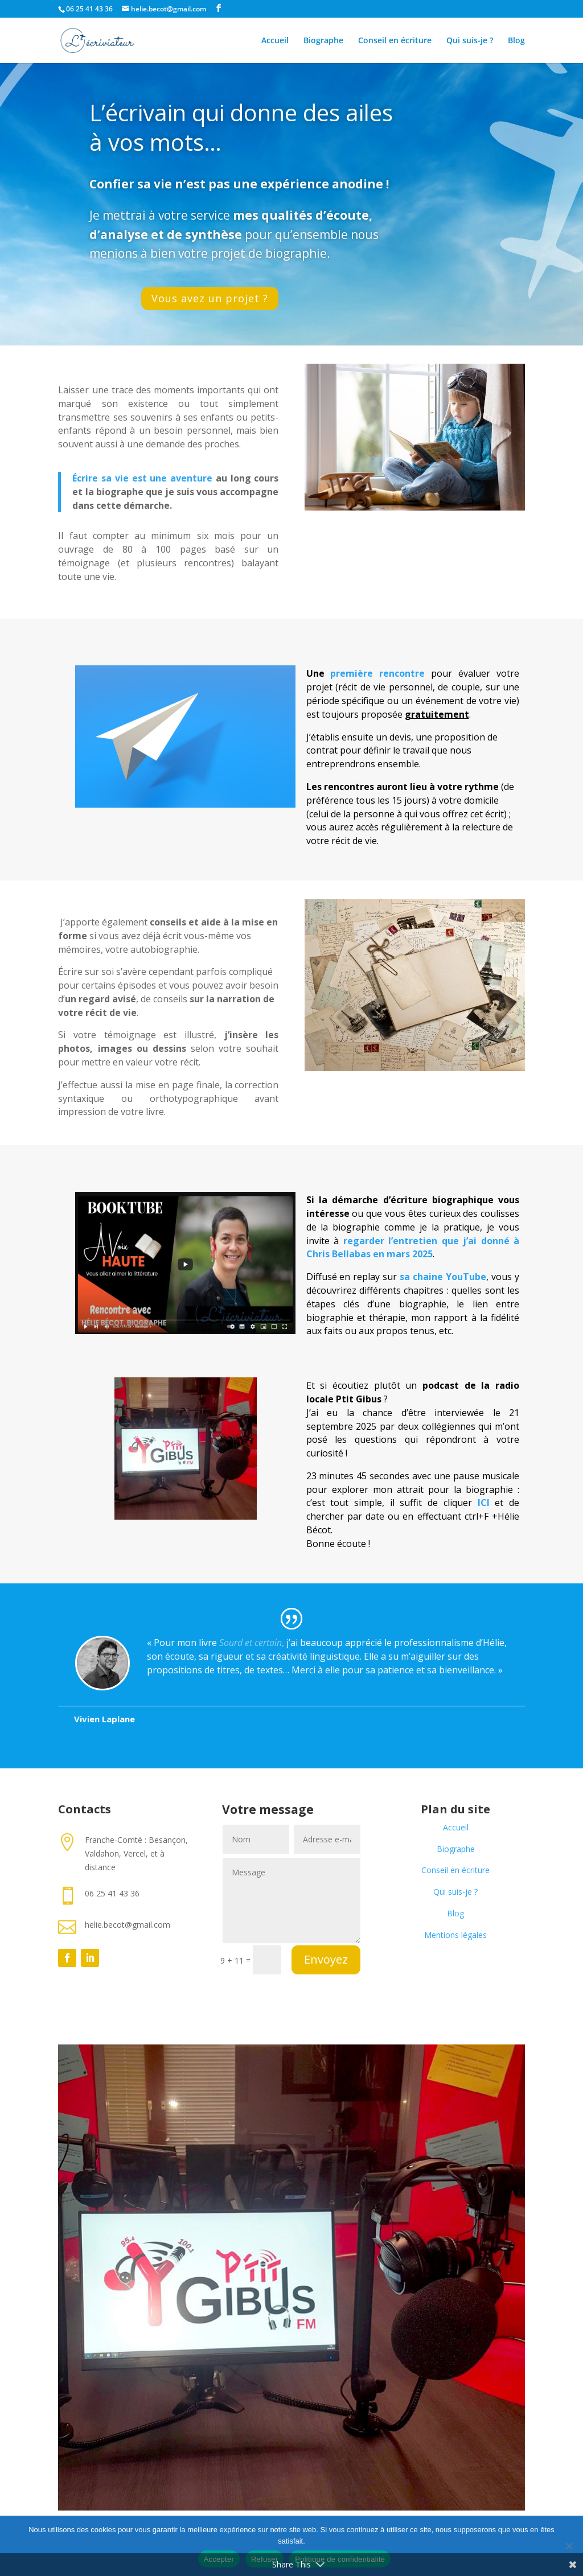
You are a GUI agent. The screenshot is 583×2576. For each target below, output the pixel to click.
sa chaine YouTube (443, 1276)
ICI (484, 1502)
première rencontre (377, 673)
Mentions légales (455, 1934)
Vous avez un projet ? (209, 298)
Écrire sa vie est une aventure (142, 478)
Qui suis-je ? (469, 41)
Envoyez (326, 1959)
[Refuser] (568, 2546)
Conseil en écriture (395, 41)
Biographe (323, 41)
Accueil (275, 41)
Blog (516, 41)
